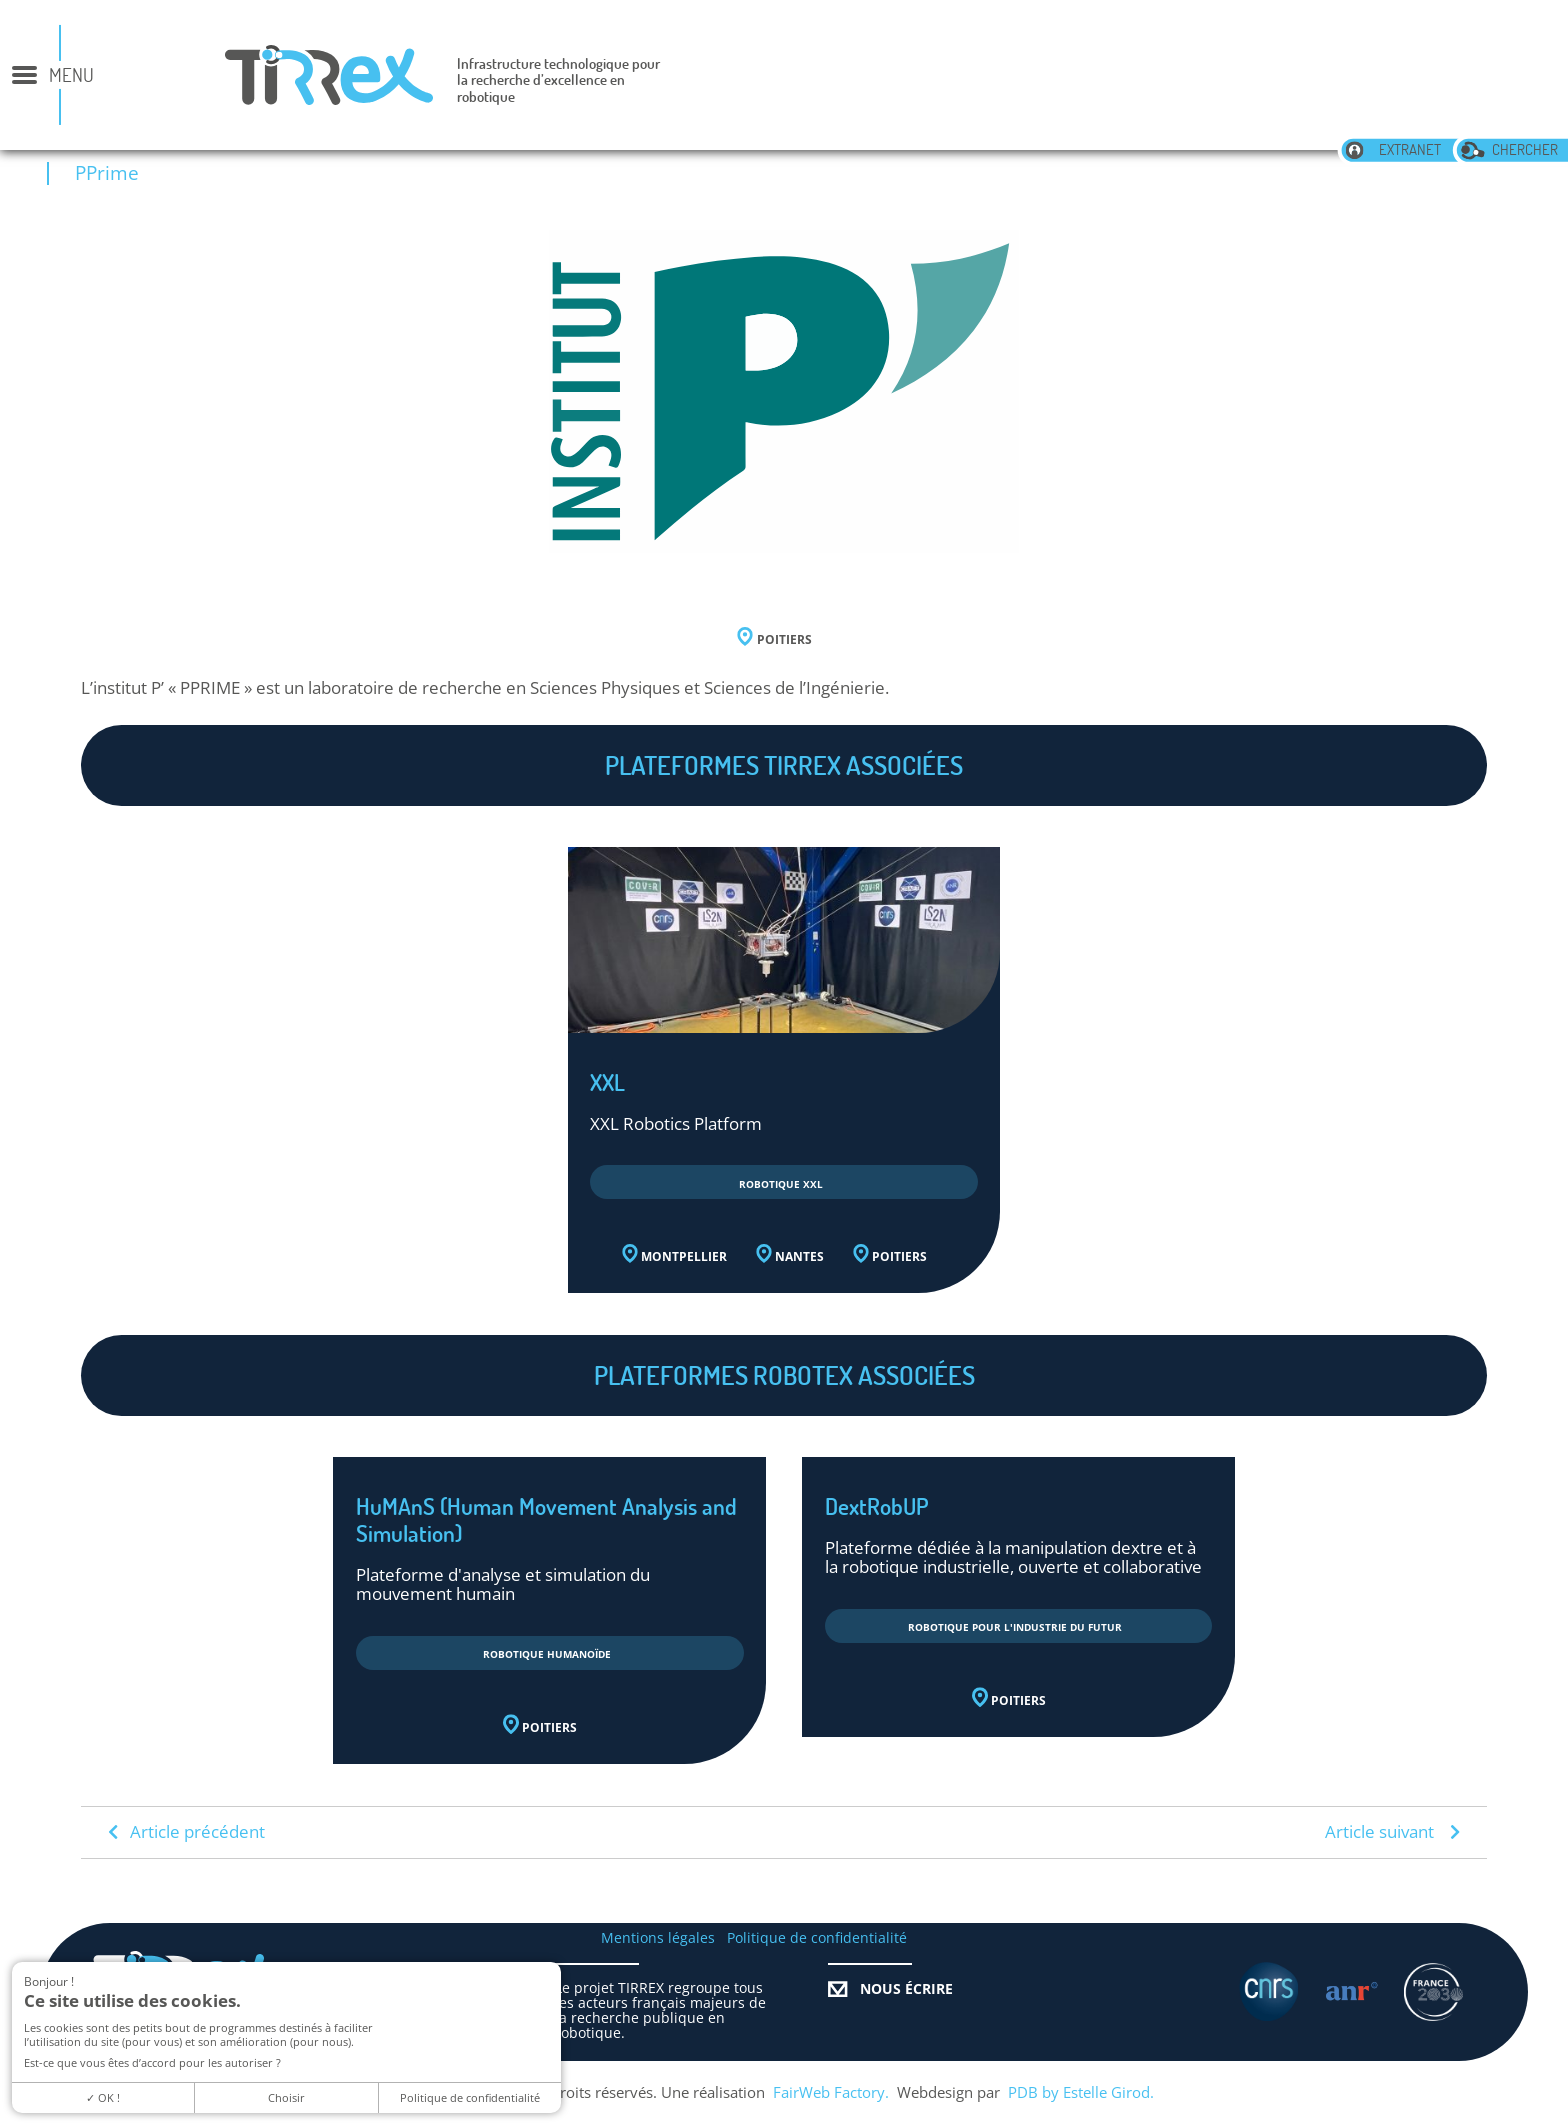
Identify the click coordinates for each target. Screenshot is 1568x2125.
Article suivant (1392, 1831)
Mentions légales (658, 1938)
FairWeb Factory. (831, 2092)
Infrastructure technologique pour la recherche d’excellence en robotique (558, 81)
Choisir (286, 2097)
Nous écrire (890, 1989)
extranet (1392, 150)
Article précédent (186, 1831)
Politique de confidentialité (817, 1938)
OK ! (103, 2097)
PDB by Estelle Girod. (1081, 2092)
